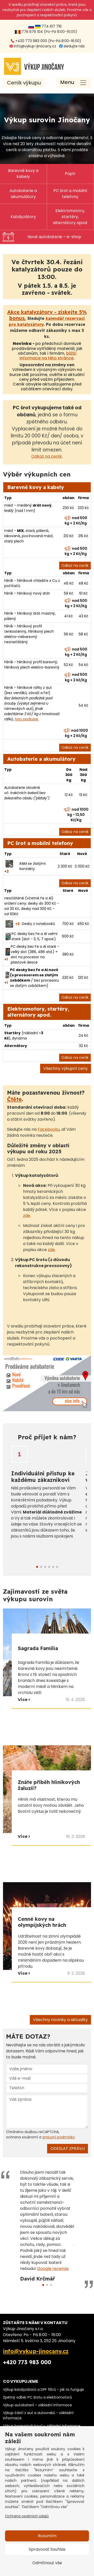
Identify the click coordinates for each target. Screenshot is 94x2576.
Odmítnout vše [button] (47, 2563)
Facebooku (49, 1129)
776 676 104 (29, 31)
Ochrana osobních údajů (27, 2516)
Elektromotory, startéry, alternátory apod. (70, 217)
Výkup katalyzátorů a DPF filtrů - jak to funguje (43, 2389)
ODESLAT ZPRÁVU (67, 2148)
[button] (37, 1567)
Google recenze (53, 2268)
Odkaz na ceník (46, 456)
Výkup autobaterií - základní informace (37, 2405)
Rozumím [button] (47, 2536)
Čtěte (14, 1099)
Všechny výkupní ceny (65, 1068)
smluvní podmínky (58, 2137)
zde (26, 1215)
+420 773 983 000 (27, 2362)
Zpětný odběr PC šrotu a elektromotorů (37, 2397)
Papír (70, 173)
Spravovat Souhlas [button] (47, 2549)
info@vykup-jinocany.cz (33, 46)
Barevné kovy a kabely (23, 173)
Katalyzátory (23, 217)
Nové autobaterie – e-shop (54, 237)
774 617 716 (46, 26)
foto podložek (26, 719)
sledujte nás (72, 46)
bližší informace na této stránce (48, 355)
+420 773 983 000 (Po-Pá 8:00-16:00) (46, 40)
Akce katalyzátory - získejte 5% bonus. (47, 315)
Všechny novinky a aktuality (60, 2020)
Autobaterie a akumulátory (23, 194)
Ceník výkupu (24, 82)
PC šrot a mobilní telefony (70, 194)
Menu (67, 82)
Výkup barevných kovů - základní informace (41, 2425)
